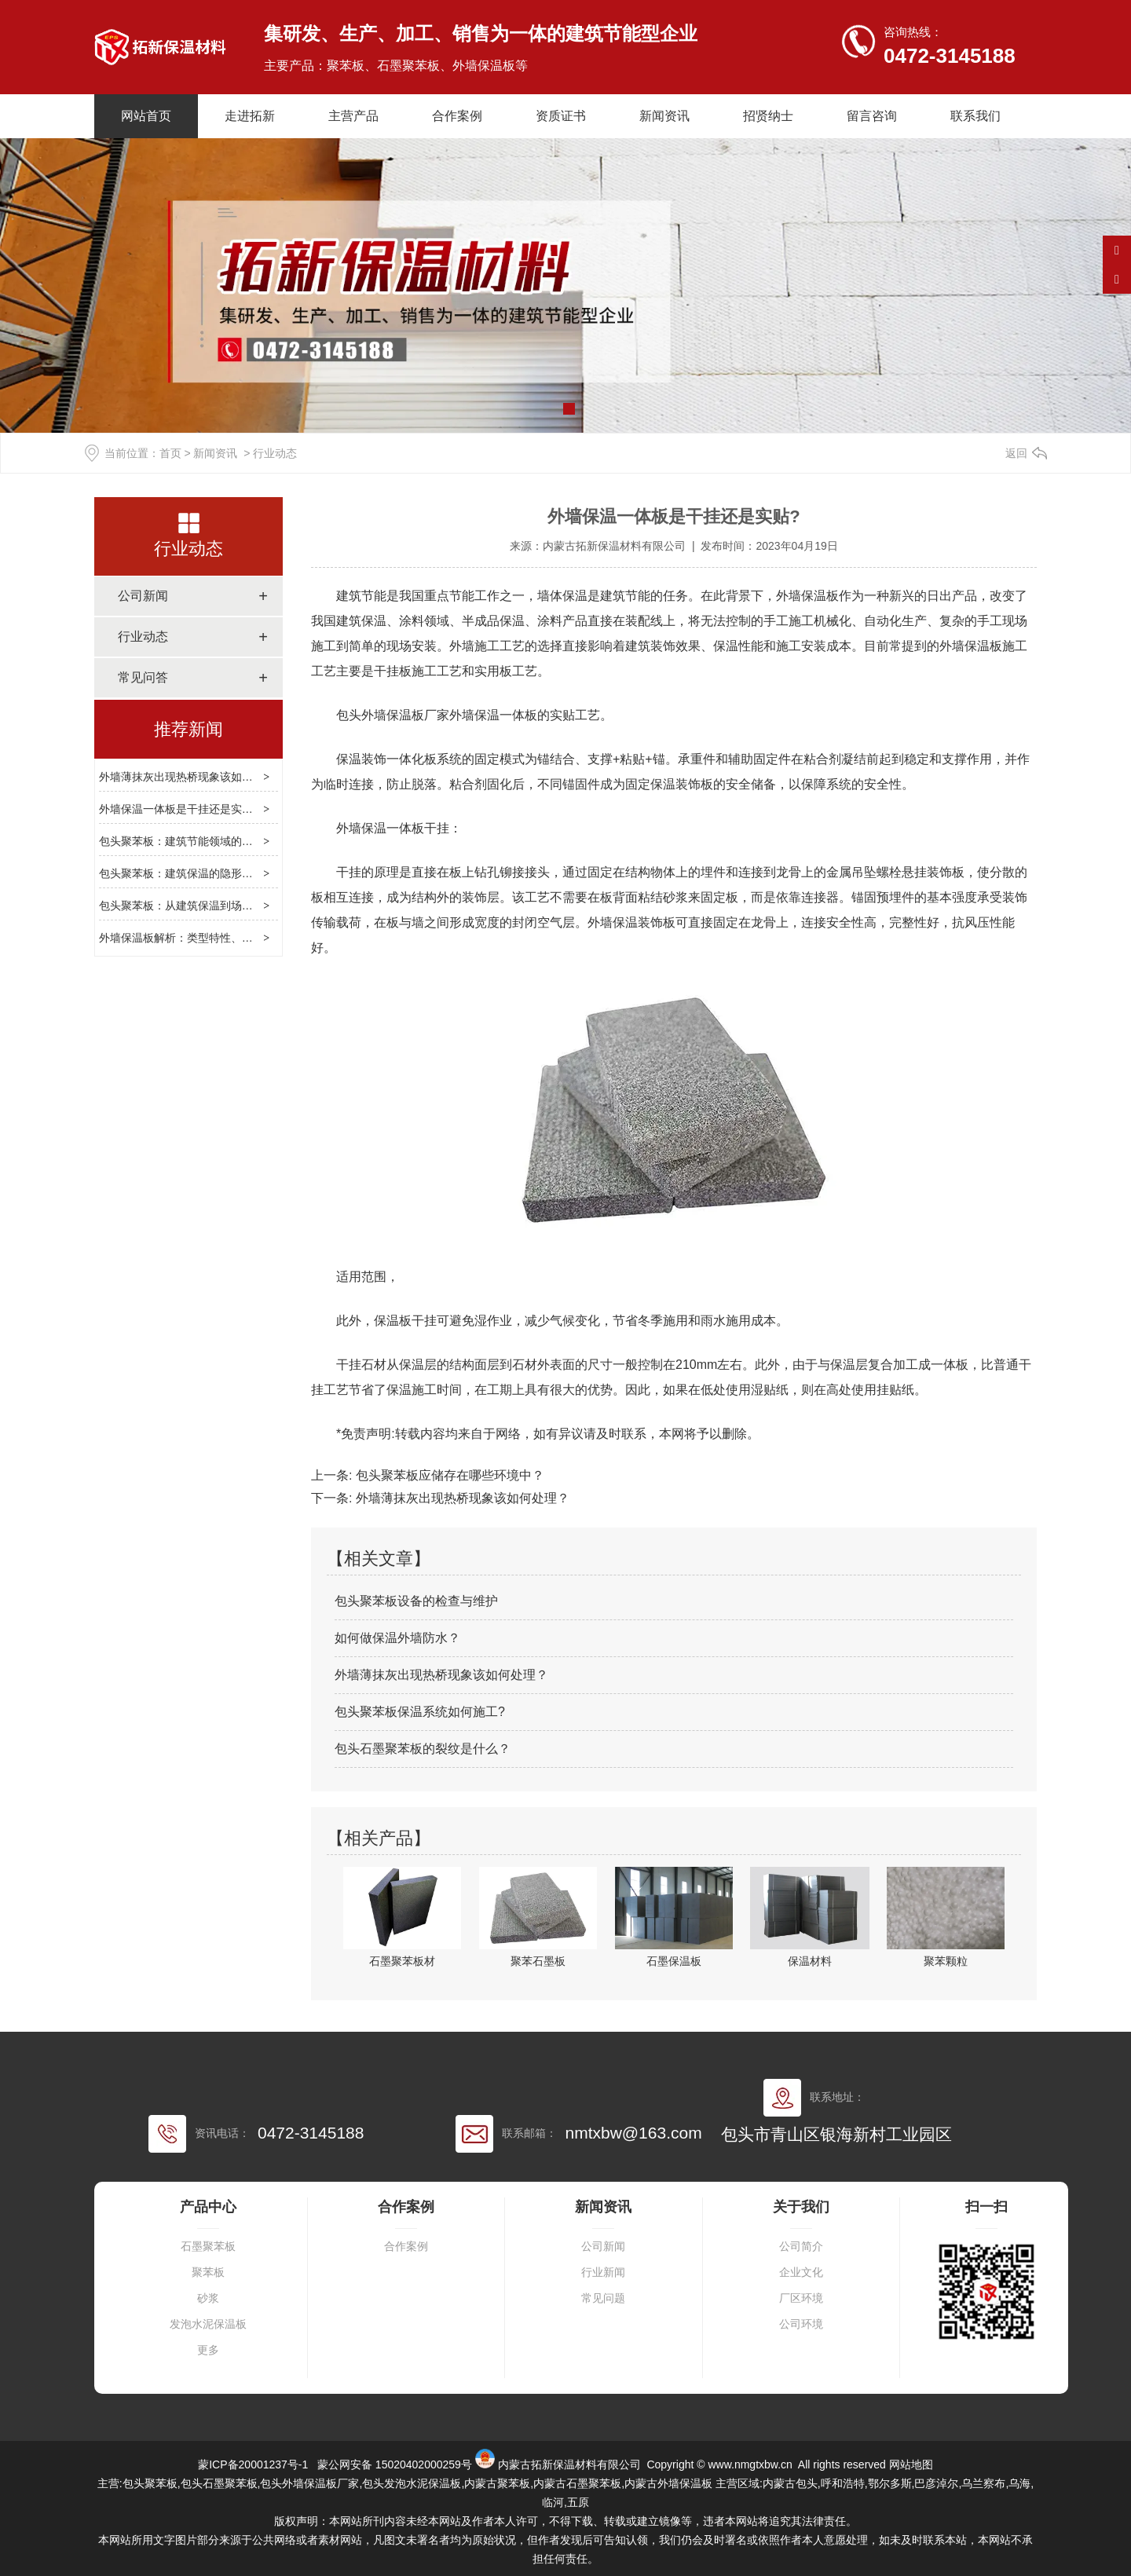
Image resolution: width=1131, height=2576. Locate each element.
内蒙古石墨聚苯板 (577, 2483)
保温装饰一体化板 (386, 759)
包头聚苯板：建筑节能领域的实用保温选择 (203, 841)
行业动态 (188, 548)
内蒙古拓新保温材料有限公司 (614, 546)
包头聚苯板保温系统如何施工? (420, 1711)
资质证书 (561, 116)
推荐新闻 (188, 729)
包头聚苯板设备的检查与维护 (416, 1601)
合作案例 (457, 116)
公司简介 (801, 2246)
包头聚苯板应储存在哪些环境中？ (448, 1475)
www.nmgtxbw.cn (750, 2464)
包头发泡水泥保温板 (411, 2483)
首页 (170, 453)
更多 (208, 2350)
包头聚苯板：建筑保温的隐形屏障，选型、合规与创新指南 (242, 873)
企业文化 (801, 2272)
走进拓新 (250, 116)
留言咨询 (872, 116)
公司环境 (801, 2324)
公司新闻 (143, 595)
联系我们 (975, 116)
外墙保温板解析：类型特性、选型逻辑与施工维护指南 (231, 937)
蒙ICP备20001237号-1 (253, 2464)
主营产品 (353, 116)
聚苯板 (208, 2272)
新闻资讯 (664, 116)
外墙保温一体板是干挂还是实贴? (179, 809)
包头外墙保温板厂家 (392, 715)
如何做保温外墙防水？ (397, 1638)
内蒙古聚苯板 (497, 2483)
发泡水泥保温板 (208, 2324)
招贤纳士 (768, 116)
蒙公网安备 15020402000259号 (393, 2464)
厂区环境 (801, 2298)
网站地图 (911, 2464)
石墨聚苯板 (208, 2246)
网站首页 (146, 116)
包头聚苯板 (150, 2483)
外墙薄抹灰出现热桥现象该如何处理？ (192, 776)
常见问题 (603, 2298)
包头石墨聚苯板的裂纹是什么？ (423, 1748)
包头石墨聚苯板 (219, 2483)
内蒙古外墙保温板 (668, 2483)
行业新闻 (603, 2272)
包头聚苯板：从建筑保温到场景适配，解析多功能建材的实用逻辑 (258, 905)
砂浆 (208, 2298)
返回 (1016, 453)
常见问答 (143, 677)
